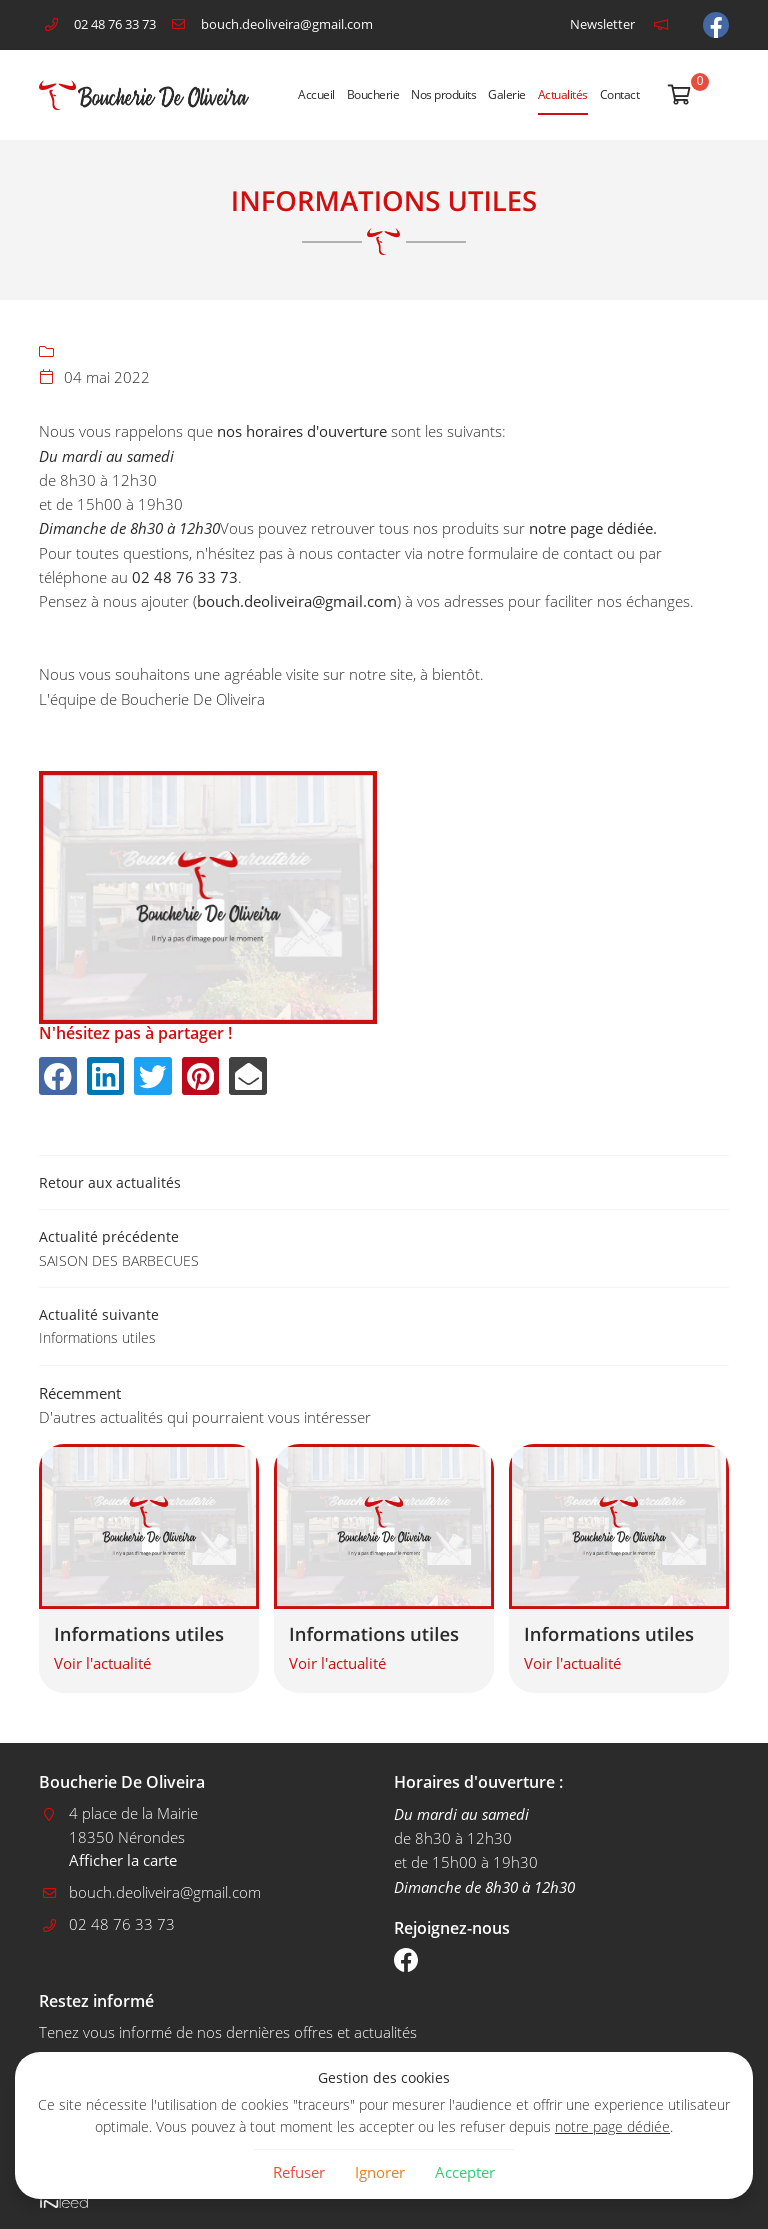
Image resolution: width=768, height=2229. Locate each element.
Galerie (507, 94)
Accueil (316, 94)
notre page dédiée (612, 2127)
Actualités (563, 94)
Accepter (465, 2172)
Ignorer (380, 2172)
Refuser (299, 2172)
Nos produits (443, 94)
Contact (620, 94)
